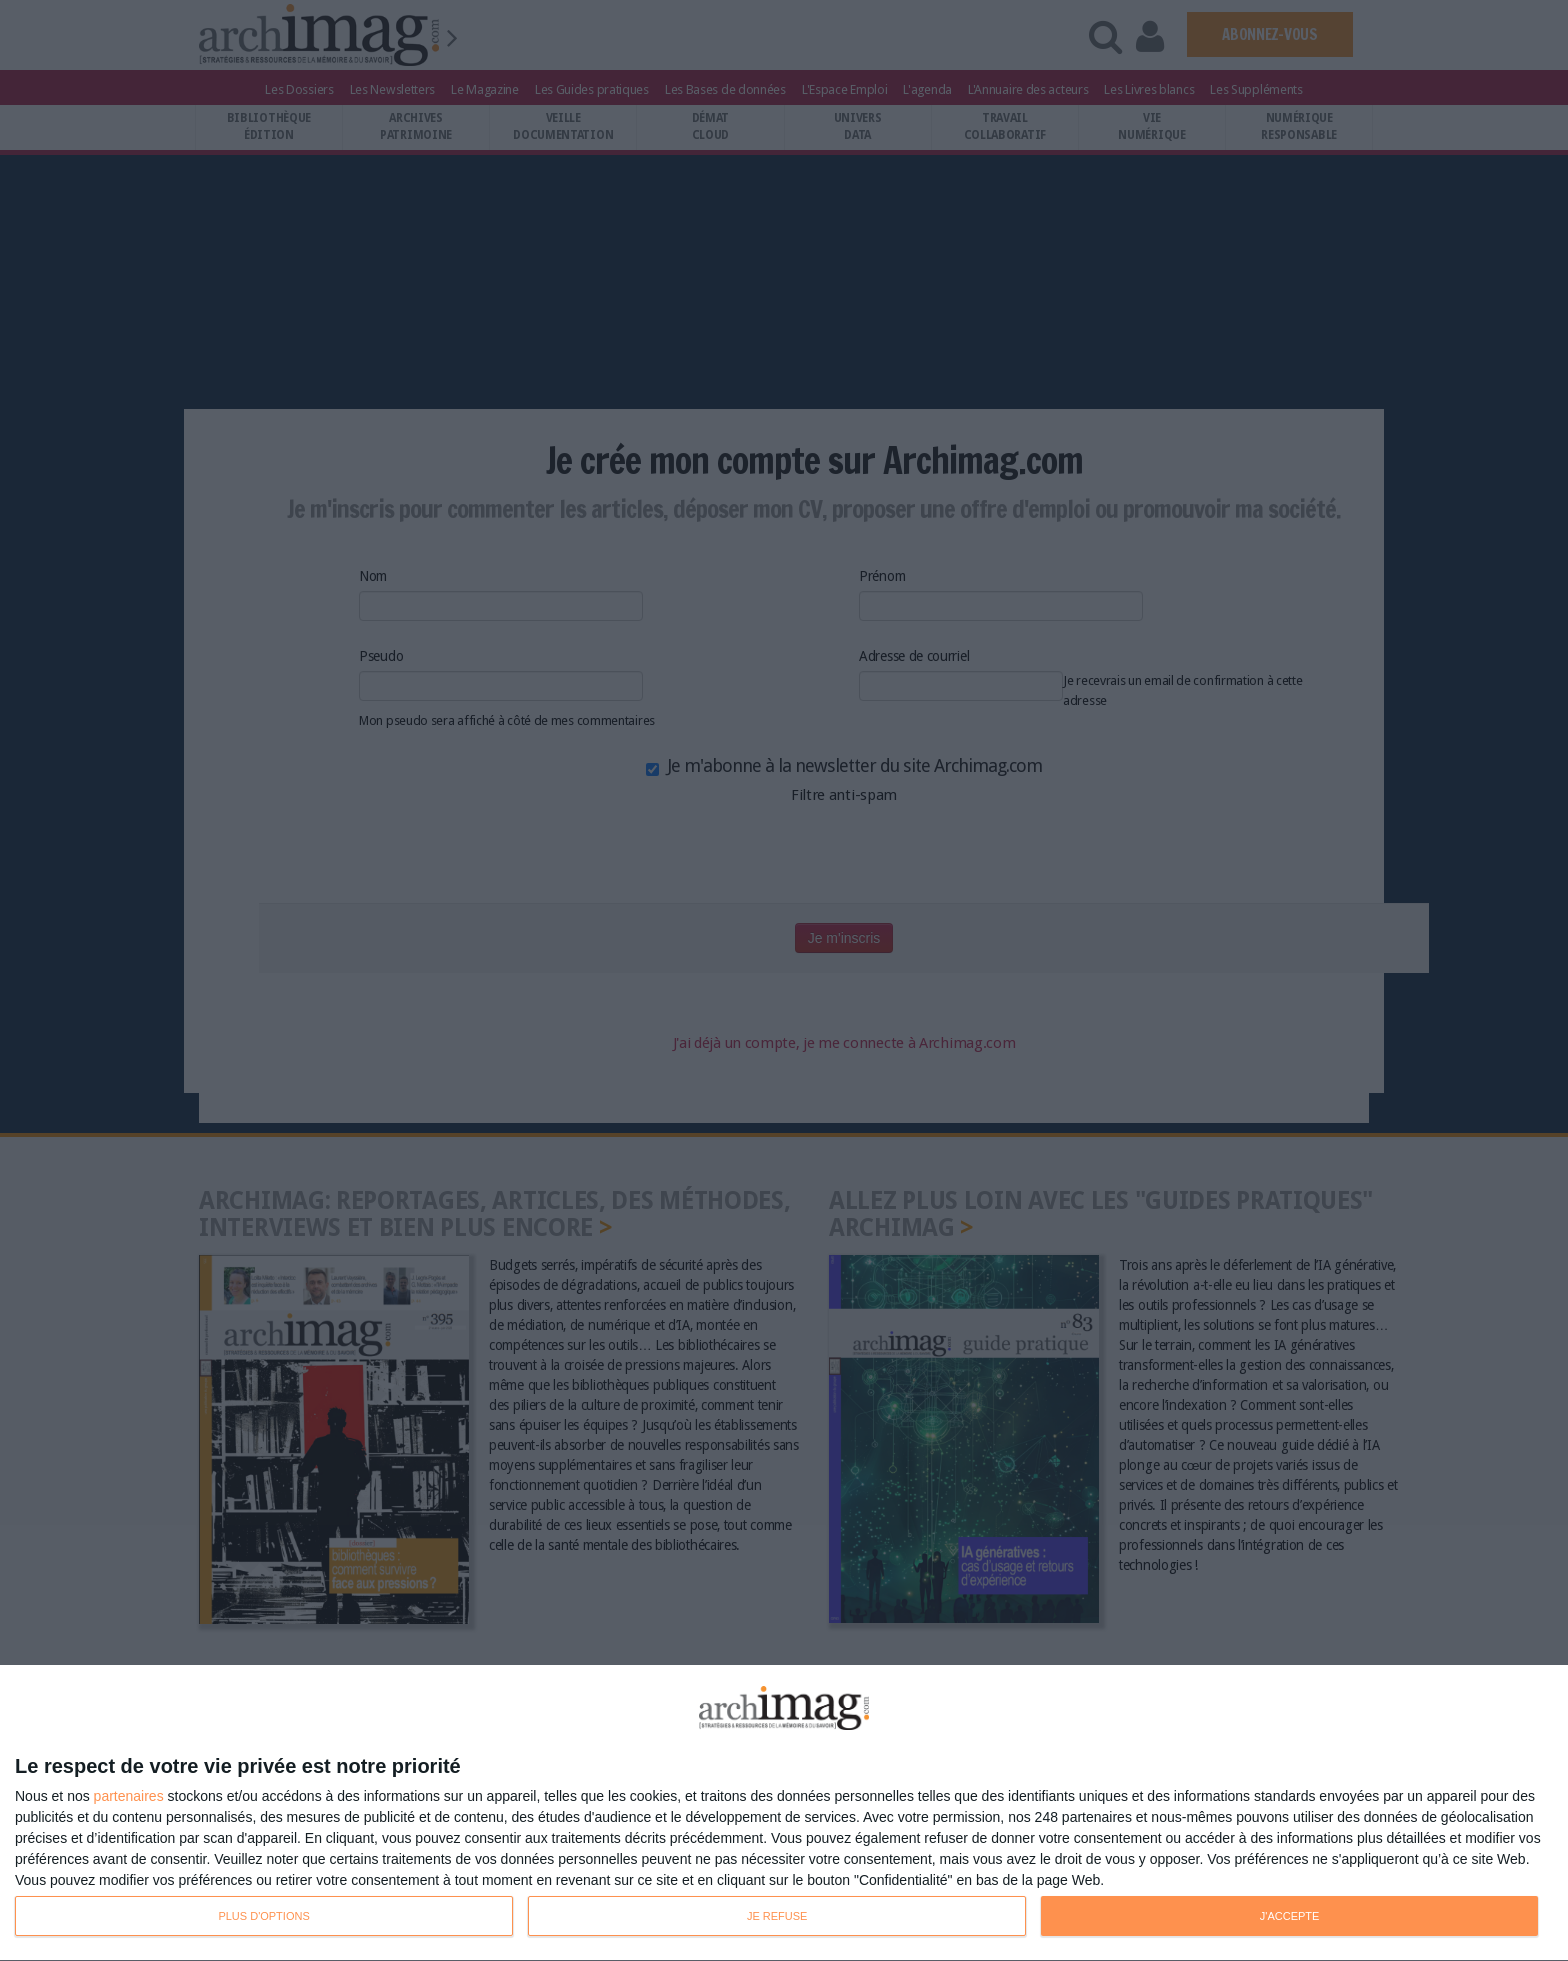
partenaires (129, 1796)
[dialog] (784, 1813)
